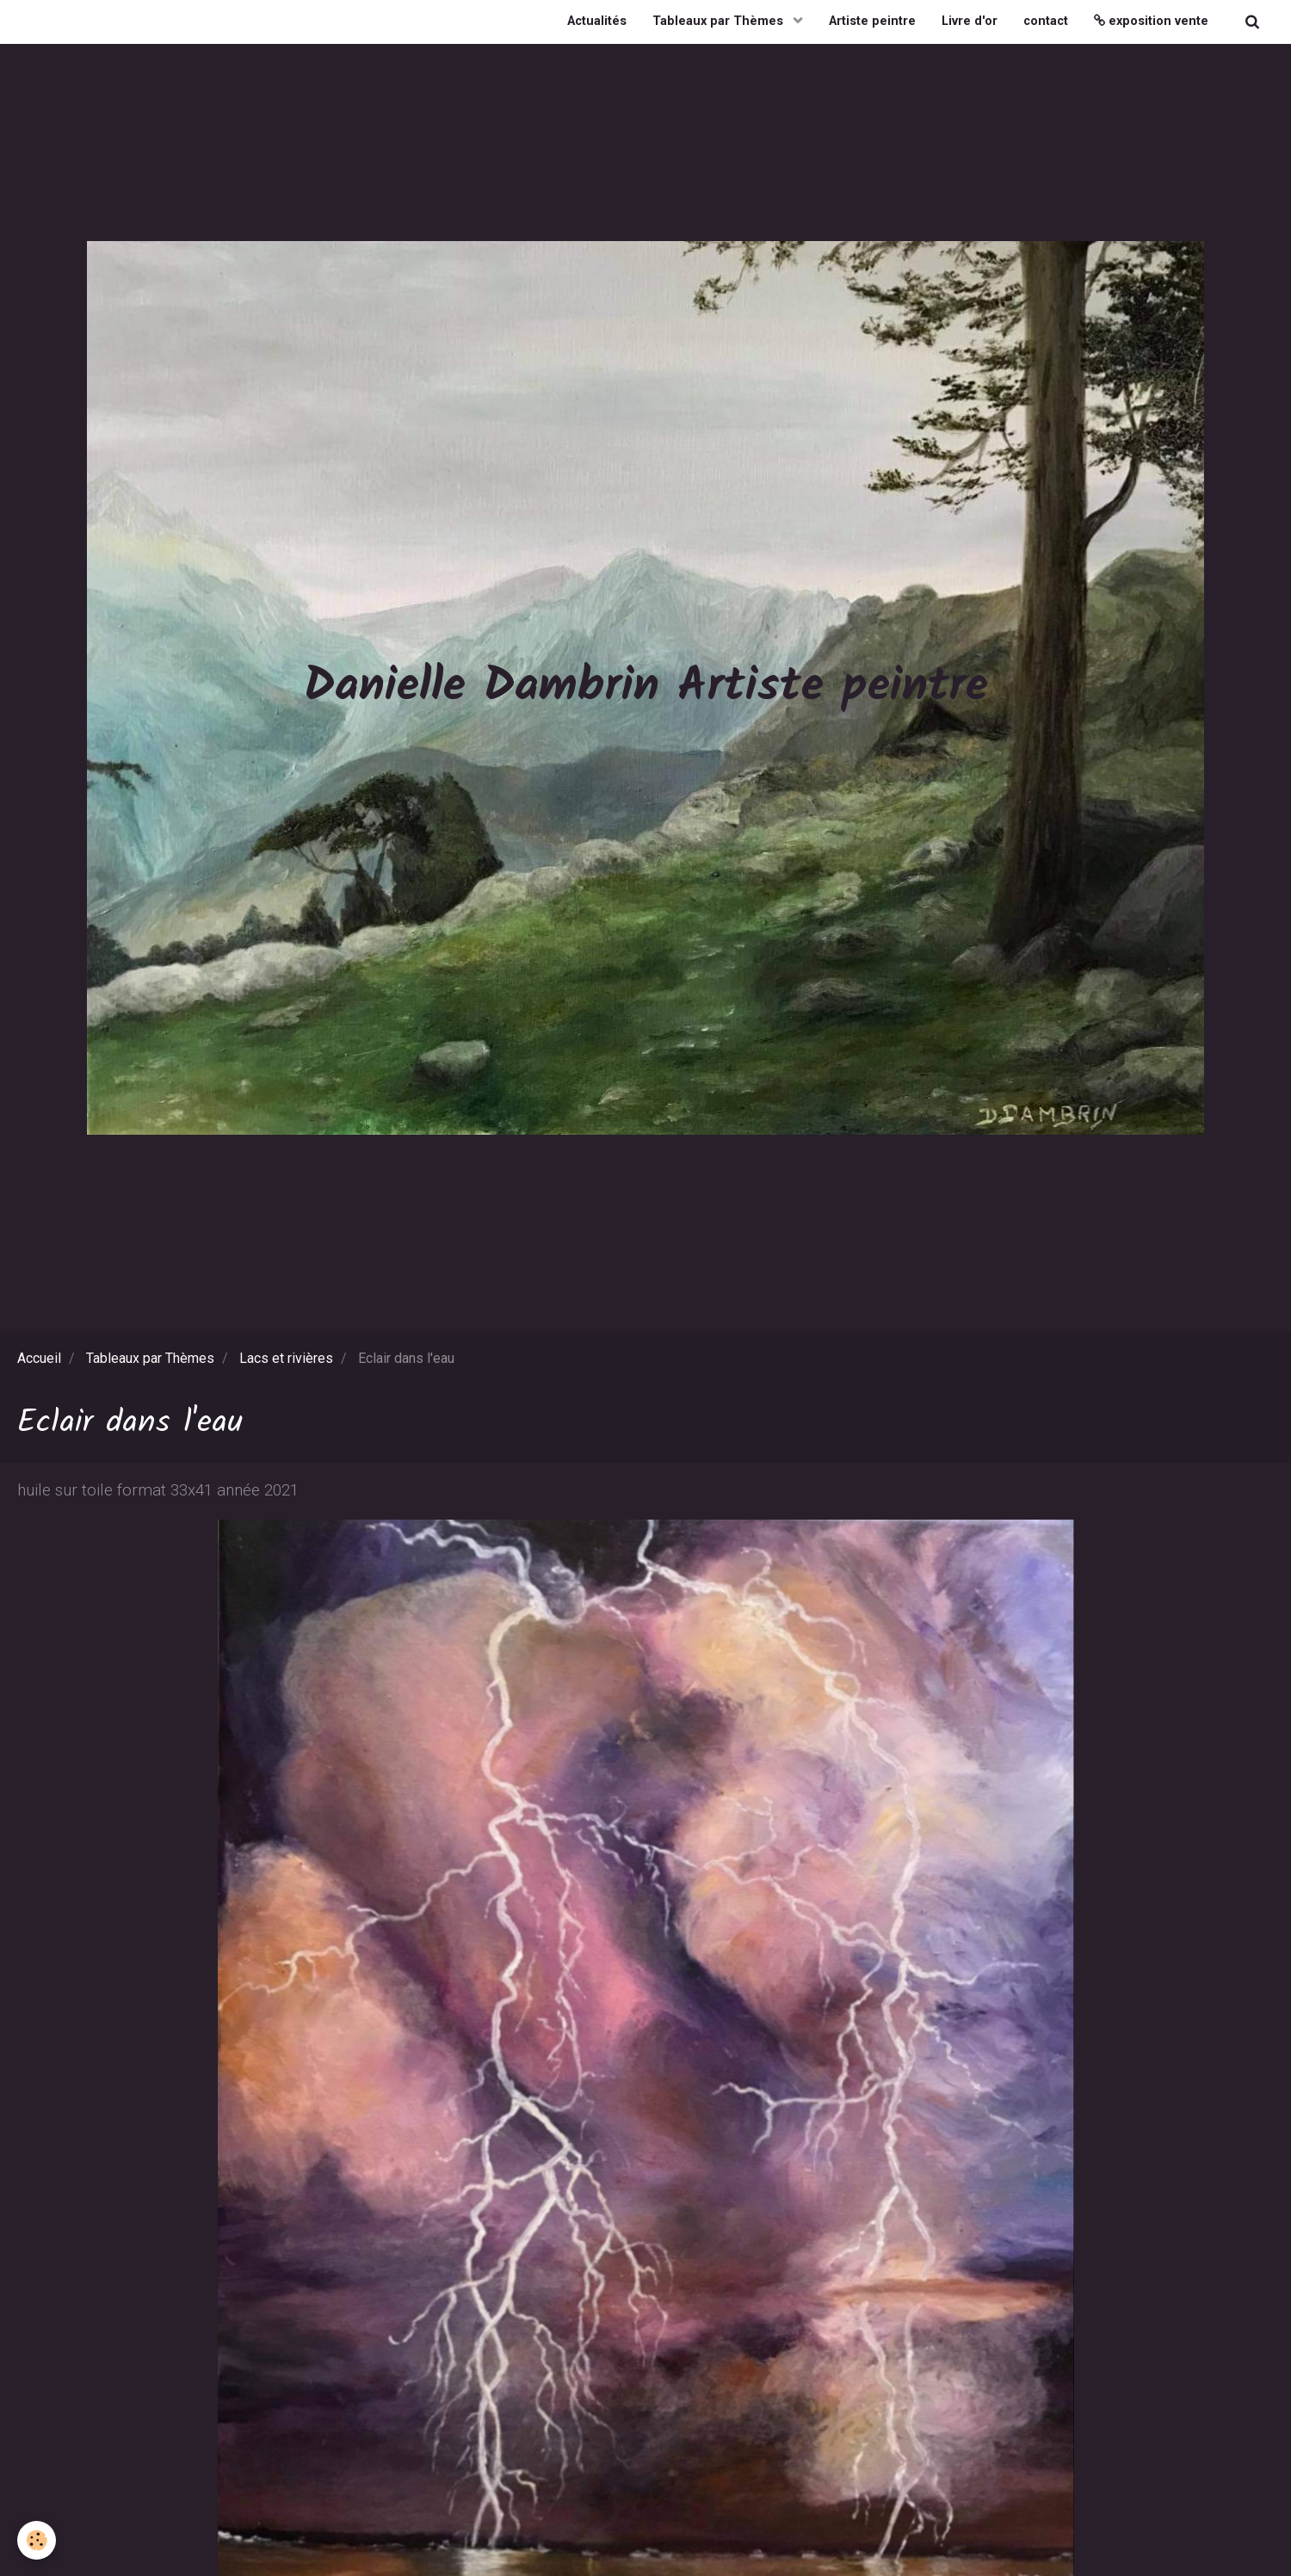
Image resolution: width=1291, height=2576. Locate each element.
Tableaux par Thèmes (719, 21)
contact (1045, 21)
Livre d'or (970, 21)
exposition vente (1151, 21)
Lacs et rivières (286, 1358)
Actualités (597, 21)
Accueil (39, 1358)
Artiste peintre (872, 21)
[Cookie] (36, 2540)
